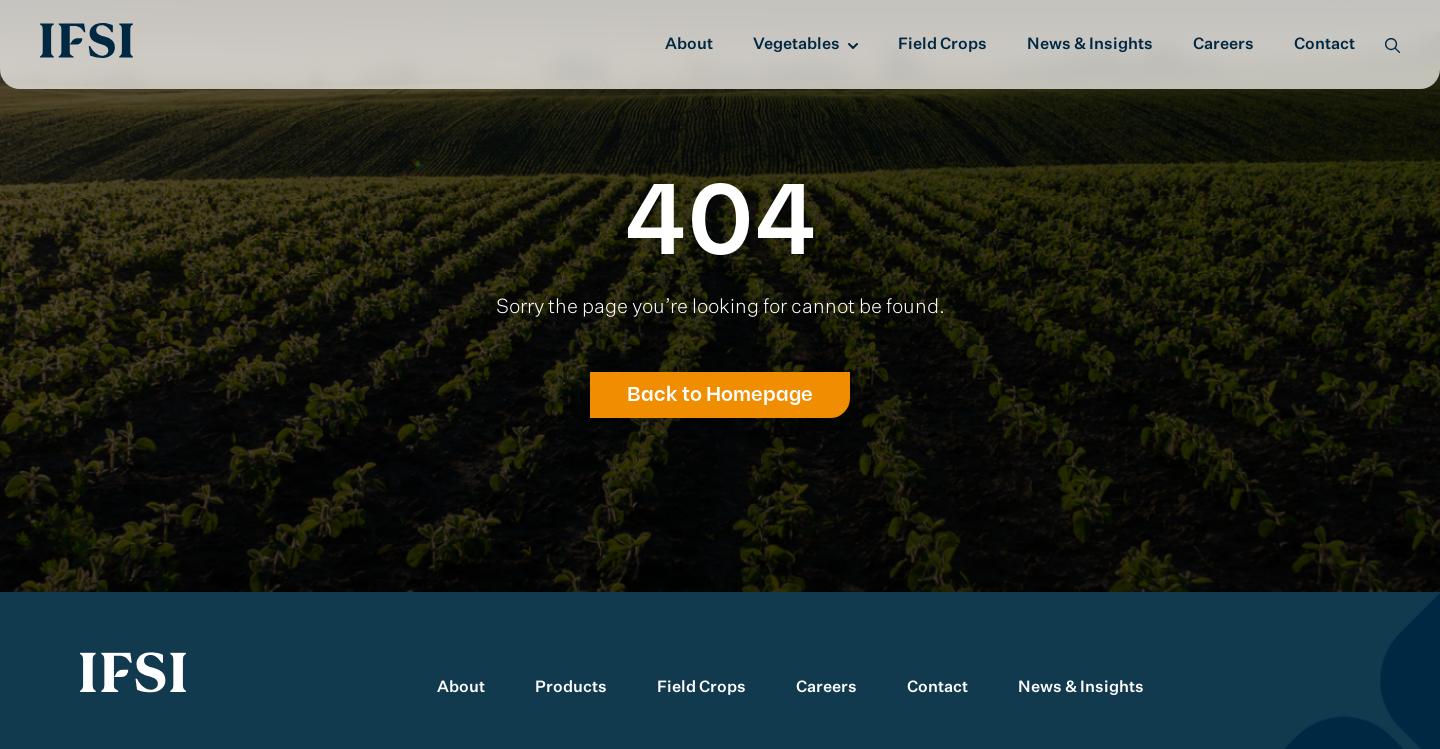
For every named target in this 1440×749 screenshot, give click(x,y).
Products (571, 688)
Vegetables (796, 45)
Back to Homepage (720, 395)
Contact (1324, 45)
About (689, 45)
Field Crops (942, 45)
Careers (1223, 45)
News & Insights (1090, 45)
